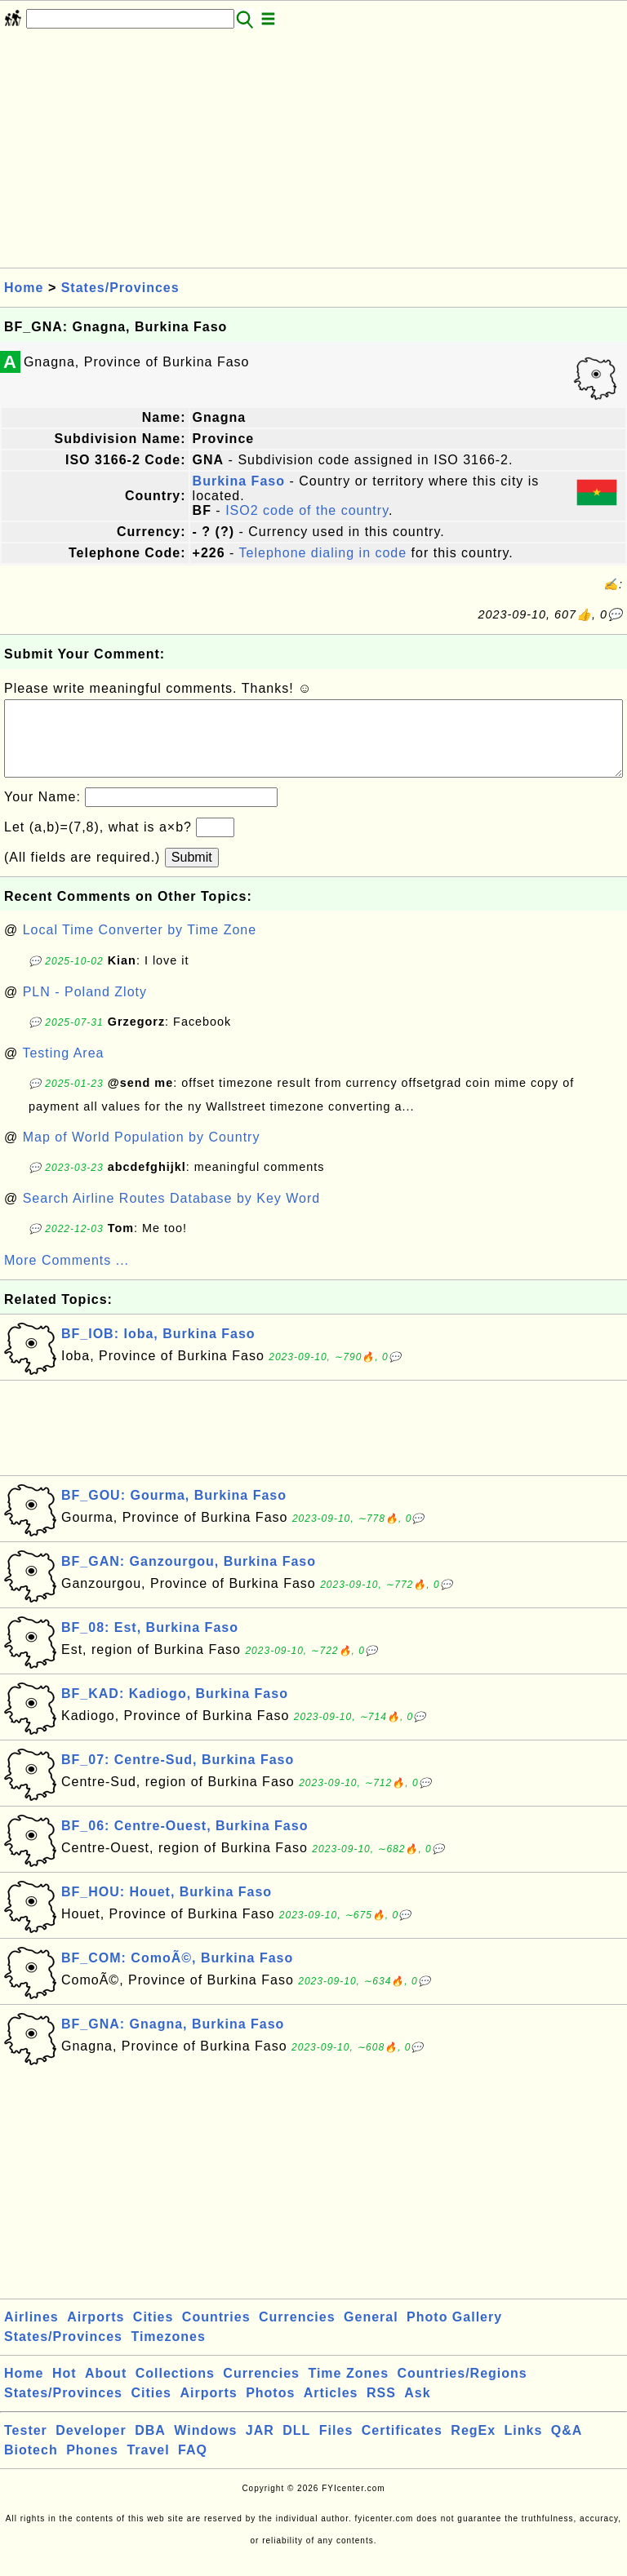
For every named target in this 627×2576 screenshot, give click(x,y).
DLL (296, 2447)
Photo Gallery (454, 2333)
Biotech (31, 2466)
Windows (205, 2447)
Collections (175, 2389)
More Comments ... (66, 1277)
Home (23, 288)
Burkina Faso (239, 481)
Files (336, 2447)
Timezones (168, 2353)
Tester (25, 2447)
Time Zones (348, 2389)
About (106, 2389)
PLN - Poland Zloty (85, 1008)
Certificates (402, 2447)
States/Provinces (120, 288)
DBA (150, 2447)
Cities (153, 2333)
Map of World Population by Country (141, 1153)
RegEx (473, 2447)
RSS (381, 2409)
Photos (270, 2409)
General (371, 2333)
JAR (260, 2447)
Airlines (31, 2333)
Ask (417, 2409)
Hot (64, 2389)
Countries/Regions (462, 2389)
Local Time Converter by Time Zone (139, 946)
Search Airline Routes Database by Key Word (172, 1214)
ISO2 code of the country (307, 510)
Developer (91, 2447)
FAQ (192, 2466)
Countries (216, 2333)
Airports (95, 2333)
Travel (148, 2466)
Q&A (567, 2447)
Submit (191, 873)
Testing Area (63, 1069)
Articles (331, 2409)
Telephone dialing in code (323, 553)
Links (524, 2447)
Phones (92, 2466)
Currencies (297, 2333)
